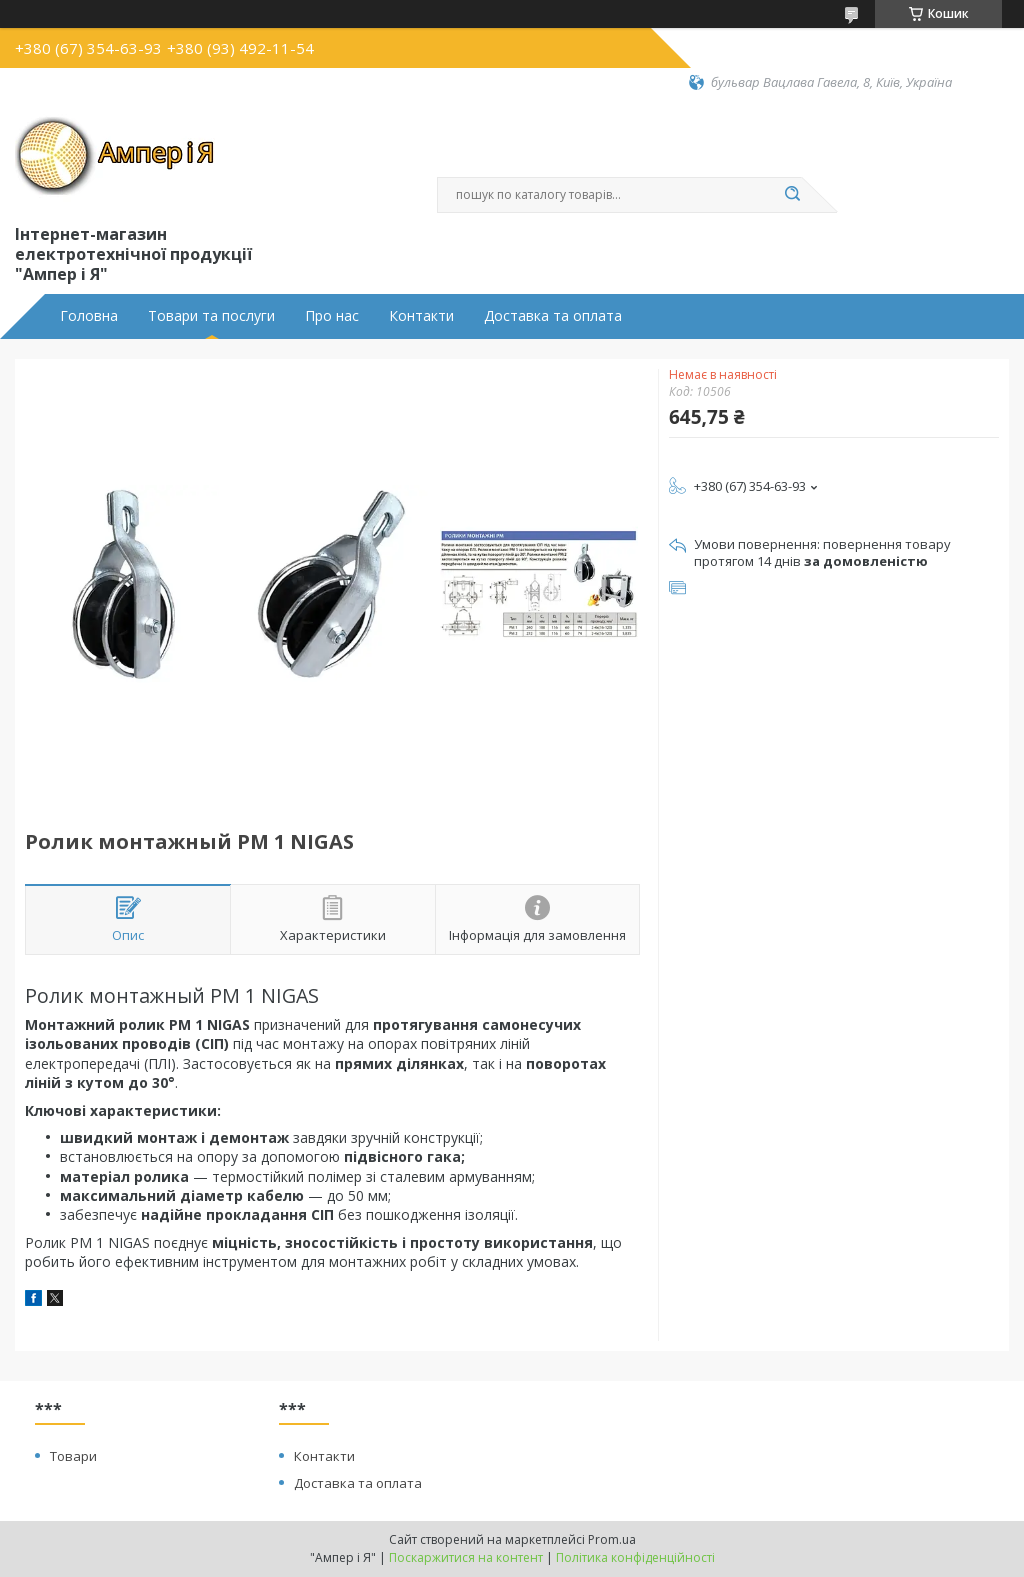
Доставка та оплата (553, 316)
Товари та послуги (211, 316)
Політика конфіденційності (635, 1557)
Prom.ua (612, 1539)
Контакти (421, 316)
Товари (73, 1456)
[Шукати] (792, 195)
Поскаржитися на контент (466, 1557)
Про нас (332, 316)
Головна (89, 316)
